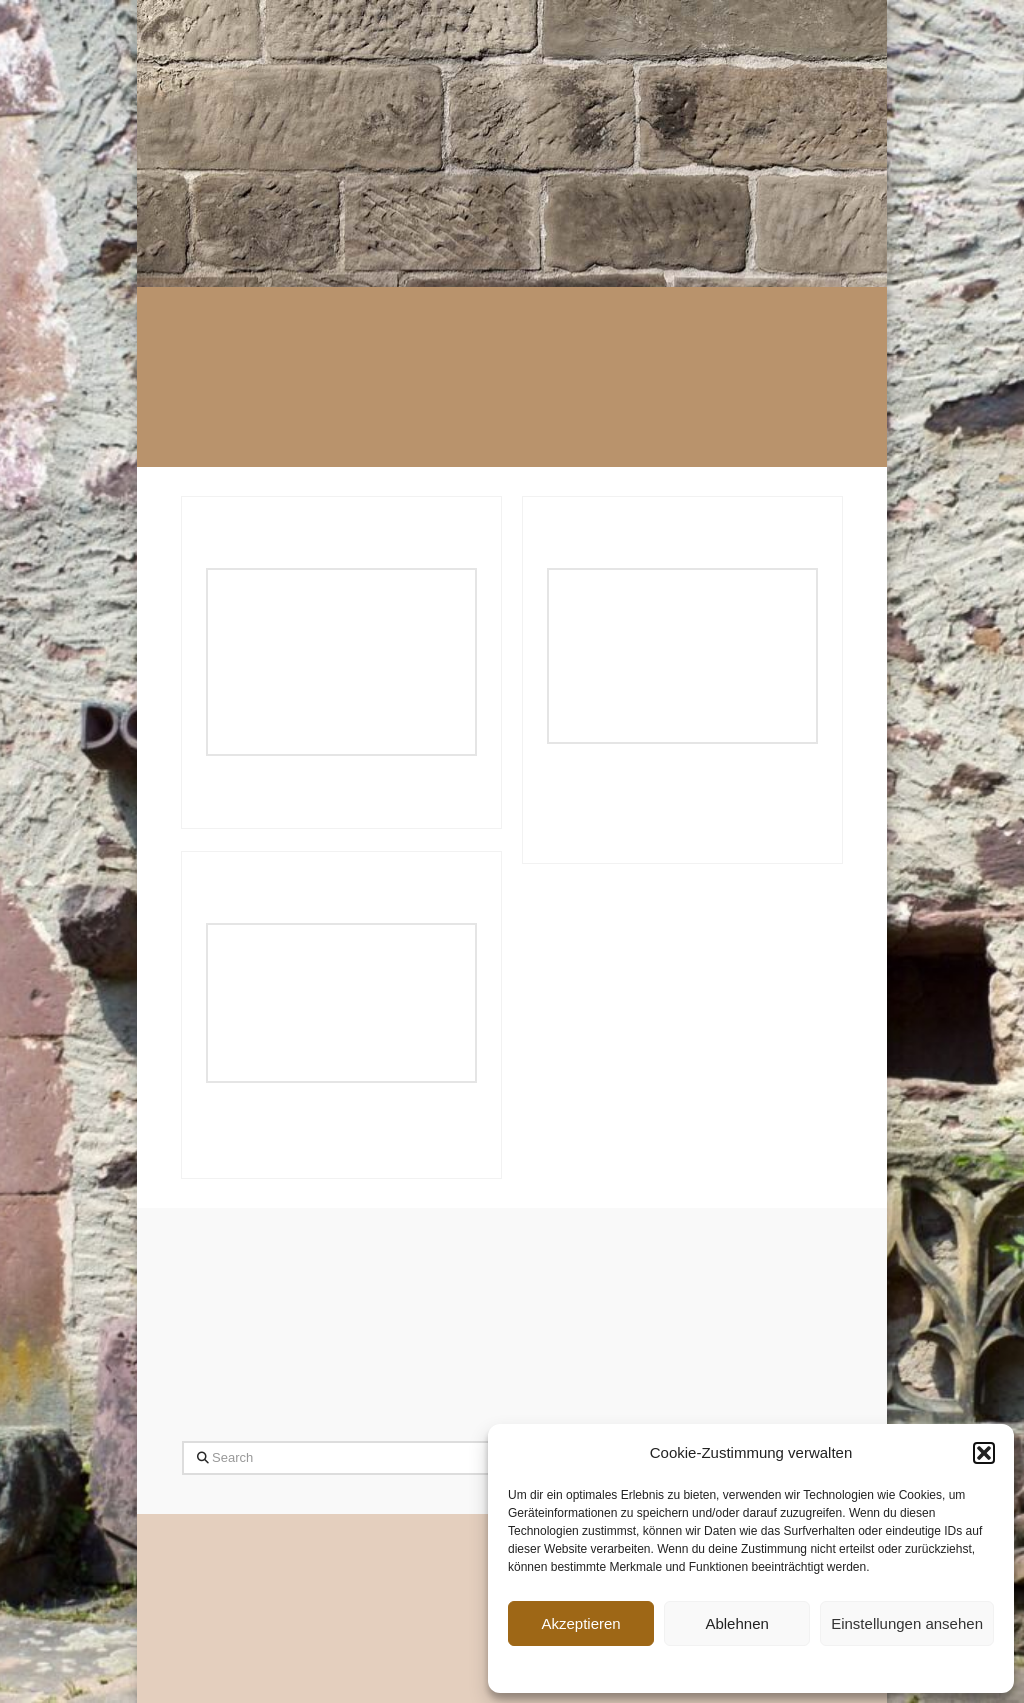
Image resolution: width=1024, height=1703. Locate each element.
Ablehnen (736, 1623)
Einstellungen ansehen (907, 1623)
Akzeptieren (580, 1623)
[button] (984, 1453)
